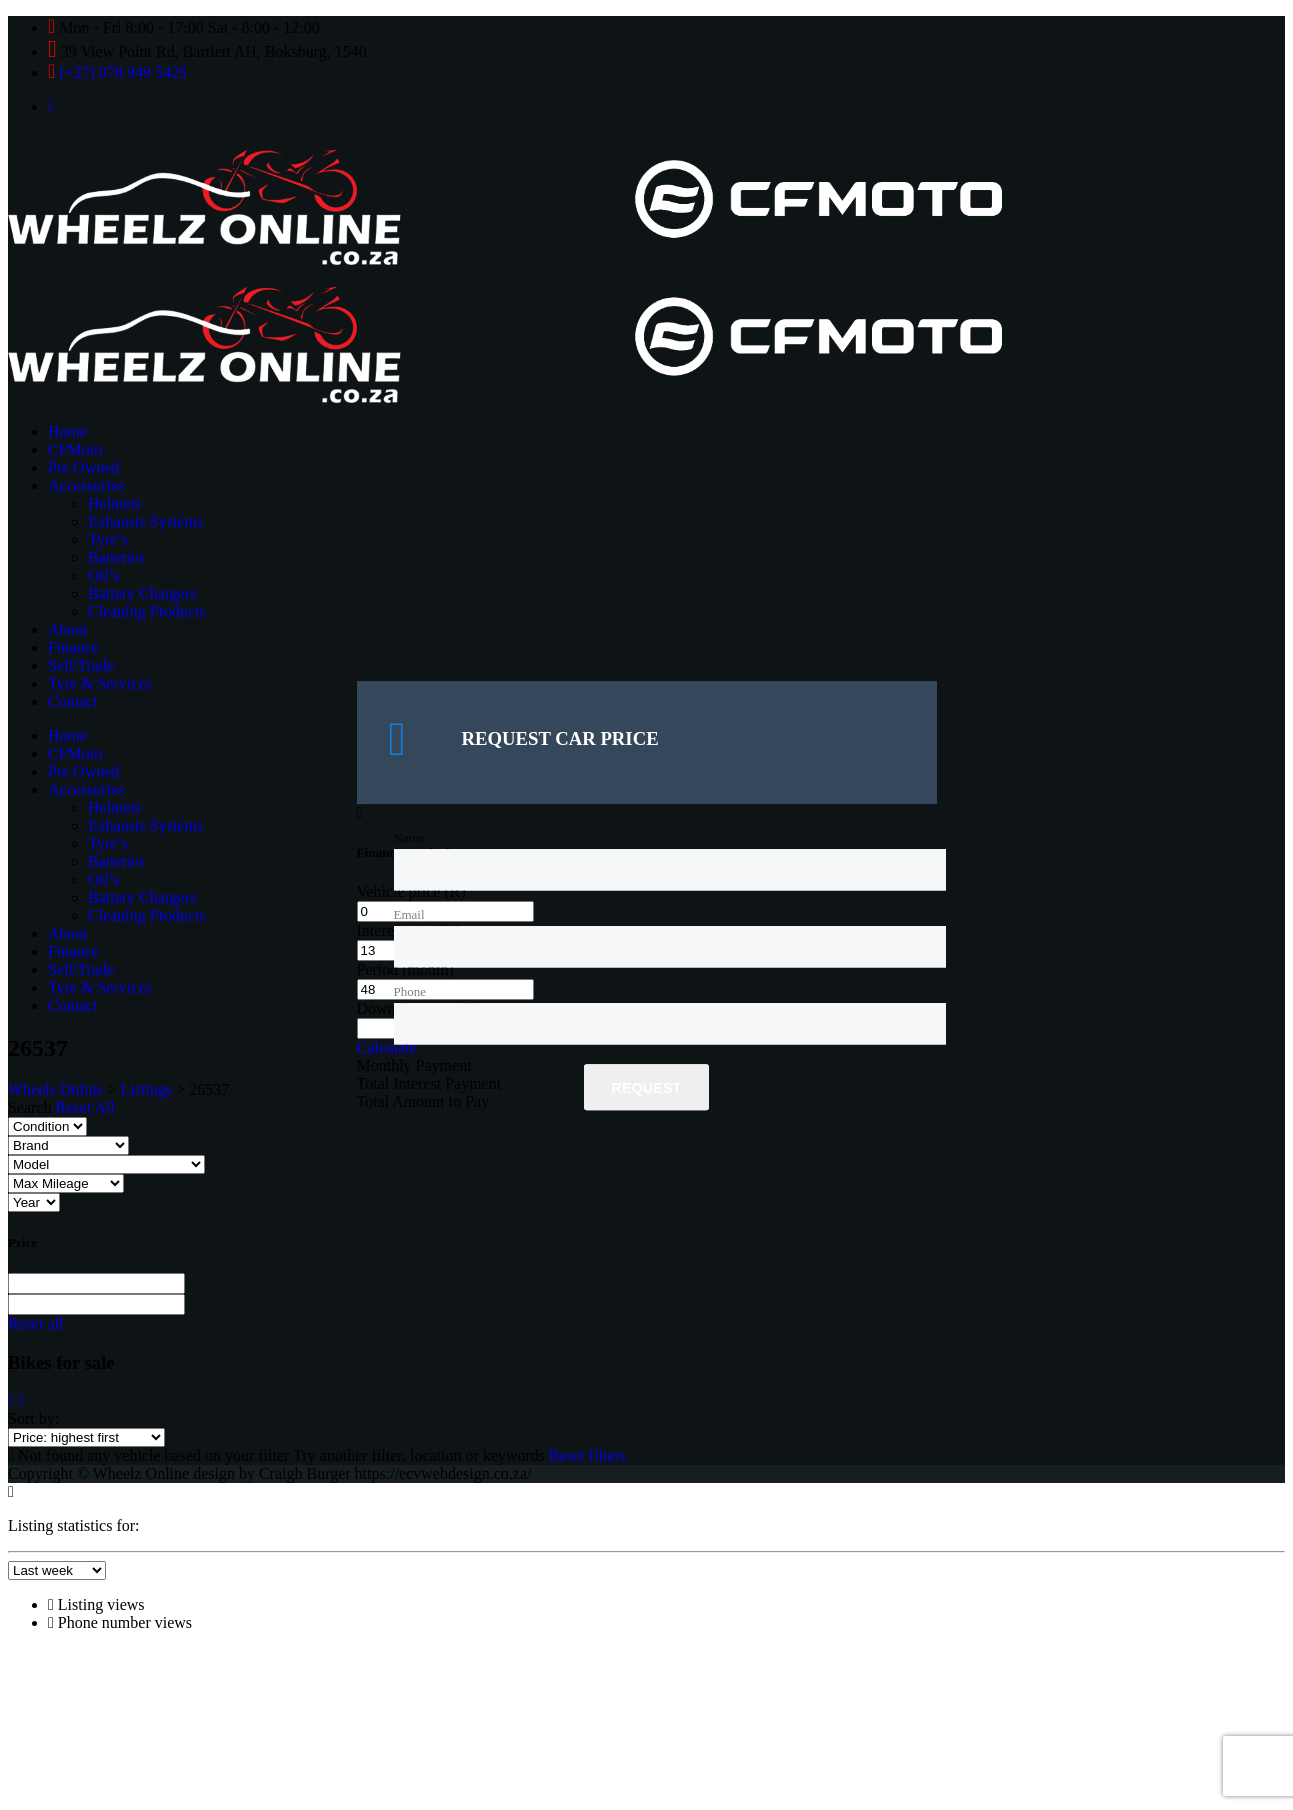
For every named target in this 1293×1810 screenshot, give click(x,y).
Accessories (86, 485)
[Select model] (106, 1164)
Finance (73, 647)
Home (67, 431)
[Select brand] (68, 1145)
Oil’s (103, 575)
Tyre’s (108, 539)
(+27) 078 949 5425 (123, 72)
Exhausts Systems (145, 521)
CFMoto (75, 449)
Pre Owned (84, 467)
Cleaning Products (147, 611)
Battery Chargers (142, 593)
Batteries (116, 557)
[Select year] (34, 1202)
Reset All (85, 1107)
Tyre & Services (100, 683)
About (68, 629)
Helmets (114, 503)
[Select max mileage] (66, 1183)
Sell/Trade (81, 665)
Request (647, 1089)
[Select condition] (47, 1126)
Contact (73, 701)
